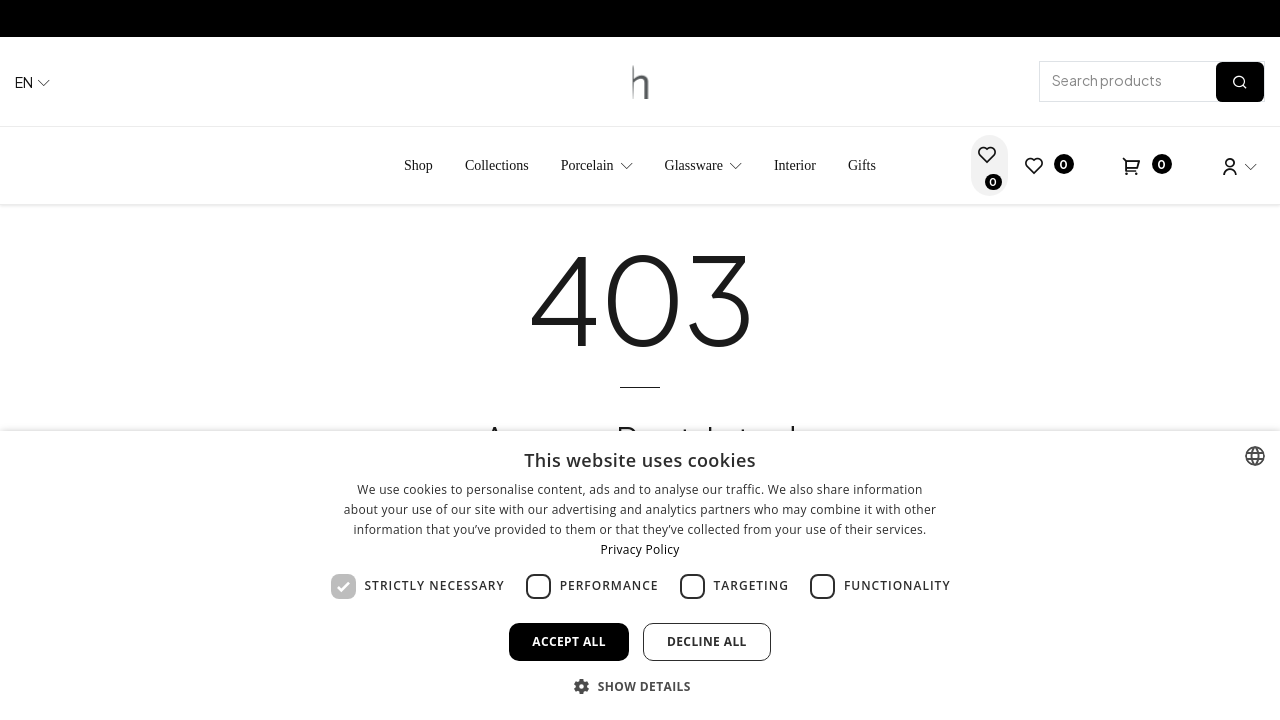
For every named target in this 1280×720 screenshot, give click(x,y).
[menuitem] (418, 165)
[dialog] (640, 575)
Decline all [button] (707, 641)
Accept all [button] (569, 641)
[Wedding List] (989, 165)
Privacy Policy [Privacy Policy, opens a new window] (639, 549)
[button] (640, 686)
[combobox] (1255, 456)
